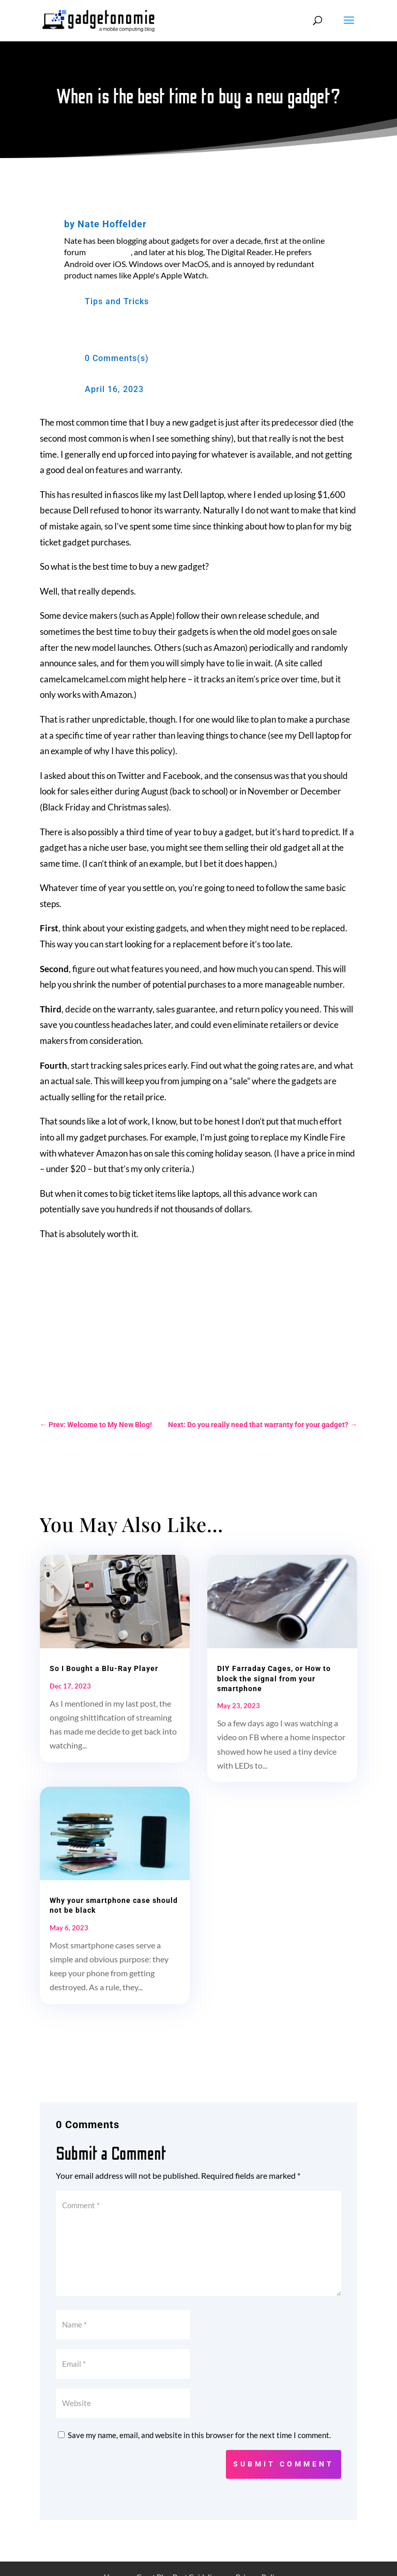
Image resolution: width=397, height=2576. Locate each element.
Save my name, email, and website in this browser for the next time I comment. (199, 2435)
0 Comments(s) (117, 358)
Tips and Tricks (117, 301)
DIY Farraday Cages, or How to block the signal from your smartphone (274, 1678)
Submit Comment (283, 2464)
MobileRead (109, 252)
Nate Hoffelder (112, 223)
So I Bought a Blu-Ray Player (104, 1668)
